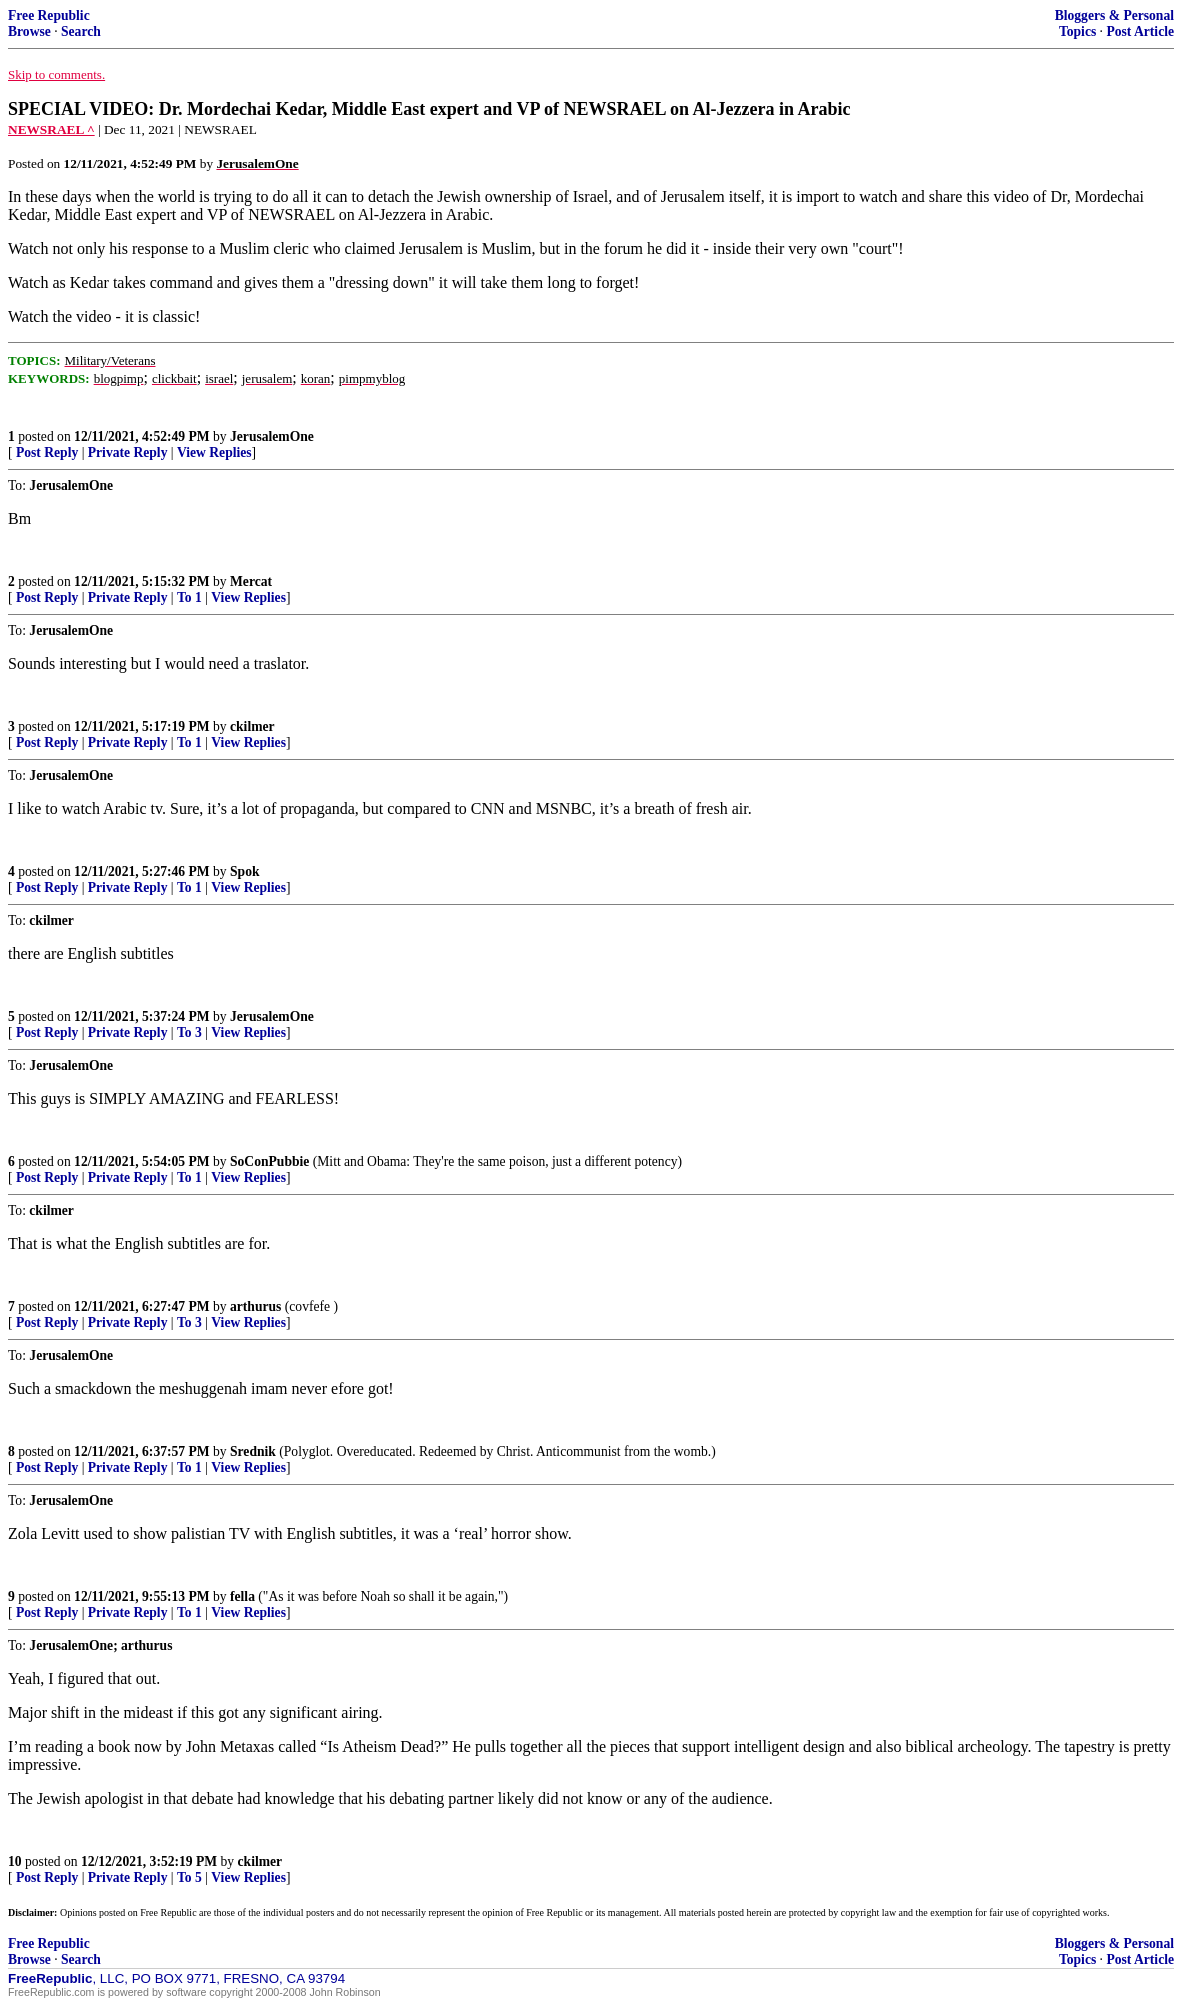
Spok (244, 871)
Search (81, 31)
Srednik (253, 1451)
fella (242, 1596)
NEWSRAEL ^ (51, 129)
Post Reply (47, 452)
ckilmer (252, 726)
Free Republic (49, 15)
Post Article (1140, 31)
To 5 (189, 1877)
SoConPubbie (269, 1161)
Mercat (251, 581)
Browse (29, 31)
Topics (1077, 31)
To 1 (189, 597)
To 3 (189, 1032)
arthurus (255, 1306)
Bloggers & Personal (1114, 15)
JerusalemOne (272, 436)
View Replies (214, 452)
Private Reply (128, 452)
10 (15, 1861)
